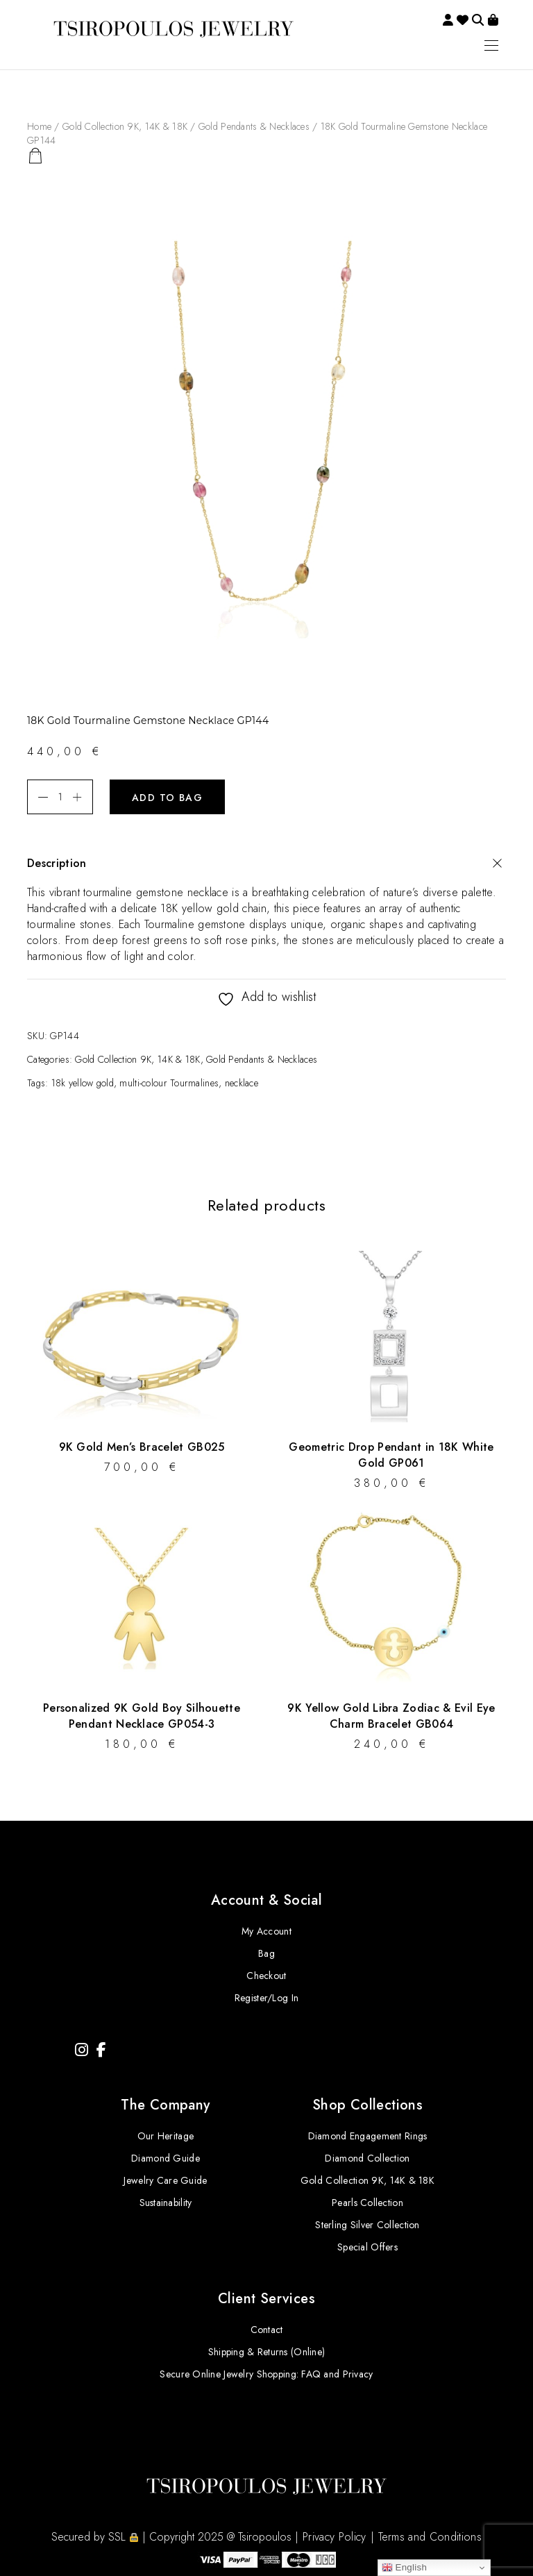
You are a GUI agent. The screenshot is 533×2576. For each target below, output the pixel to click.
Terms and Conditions (430, 2537)
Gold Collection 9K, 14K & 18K (124, 126)
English (405, 2567)
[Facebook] (101, 2050)
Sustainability (165, 2202)
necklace (241, 1083)
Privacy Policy (334, 2537)
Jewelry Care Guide (165, 2180)
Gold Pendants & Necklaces (254, 126)
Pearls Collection (367, 2202)
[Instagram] (81, 2050)
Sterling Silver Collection (367, 2225)
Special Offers (367, 2247)
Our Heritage (165, 2136)
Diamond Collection (367, 2158)
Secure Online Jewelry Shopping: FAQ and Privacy (266, 2374)
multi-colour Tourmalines (169, 1083)
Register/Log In (266, 1998)
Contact (267, 2330)
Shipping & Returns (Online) (266, 2352)
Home (39, 126)
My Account (266, 1931)
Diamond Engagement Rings (368, 2136)
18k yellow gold (82, 1083)
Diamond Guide (165, 2158)
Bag (266, 1953)
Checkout (266, 1975)
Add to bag (167, 798)
